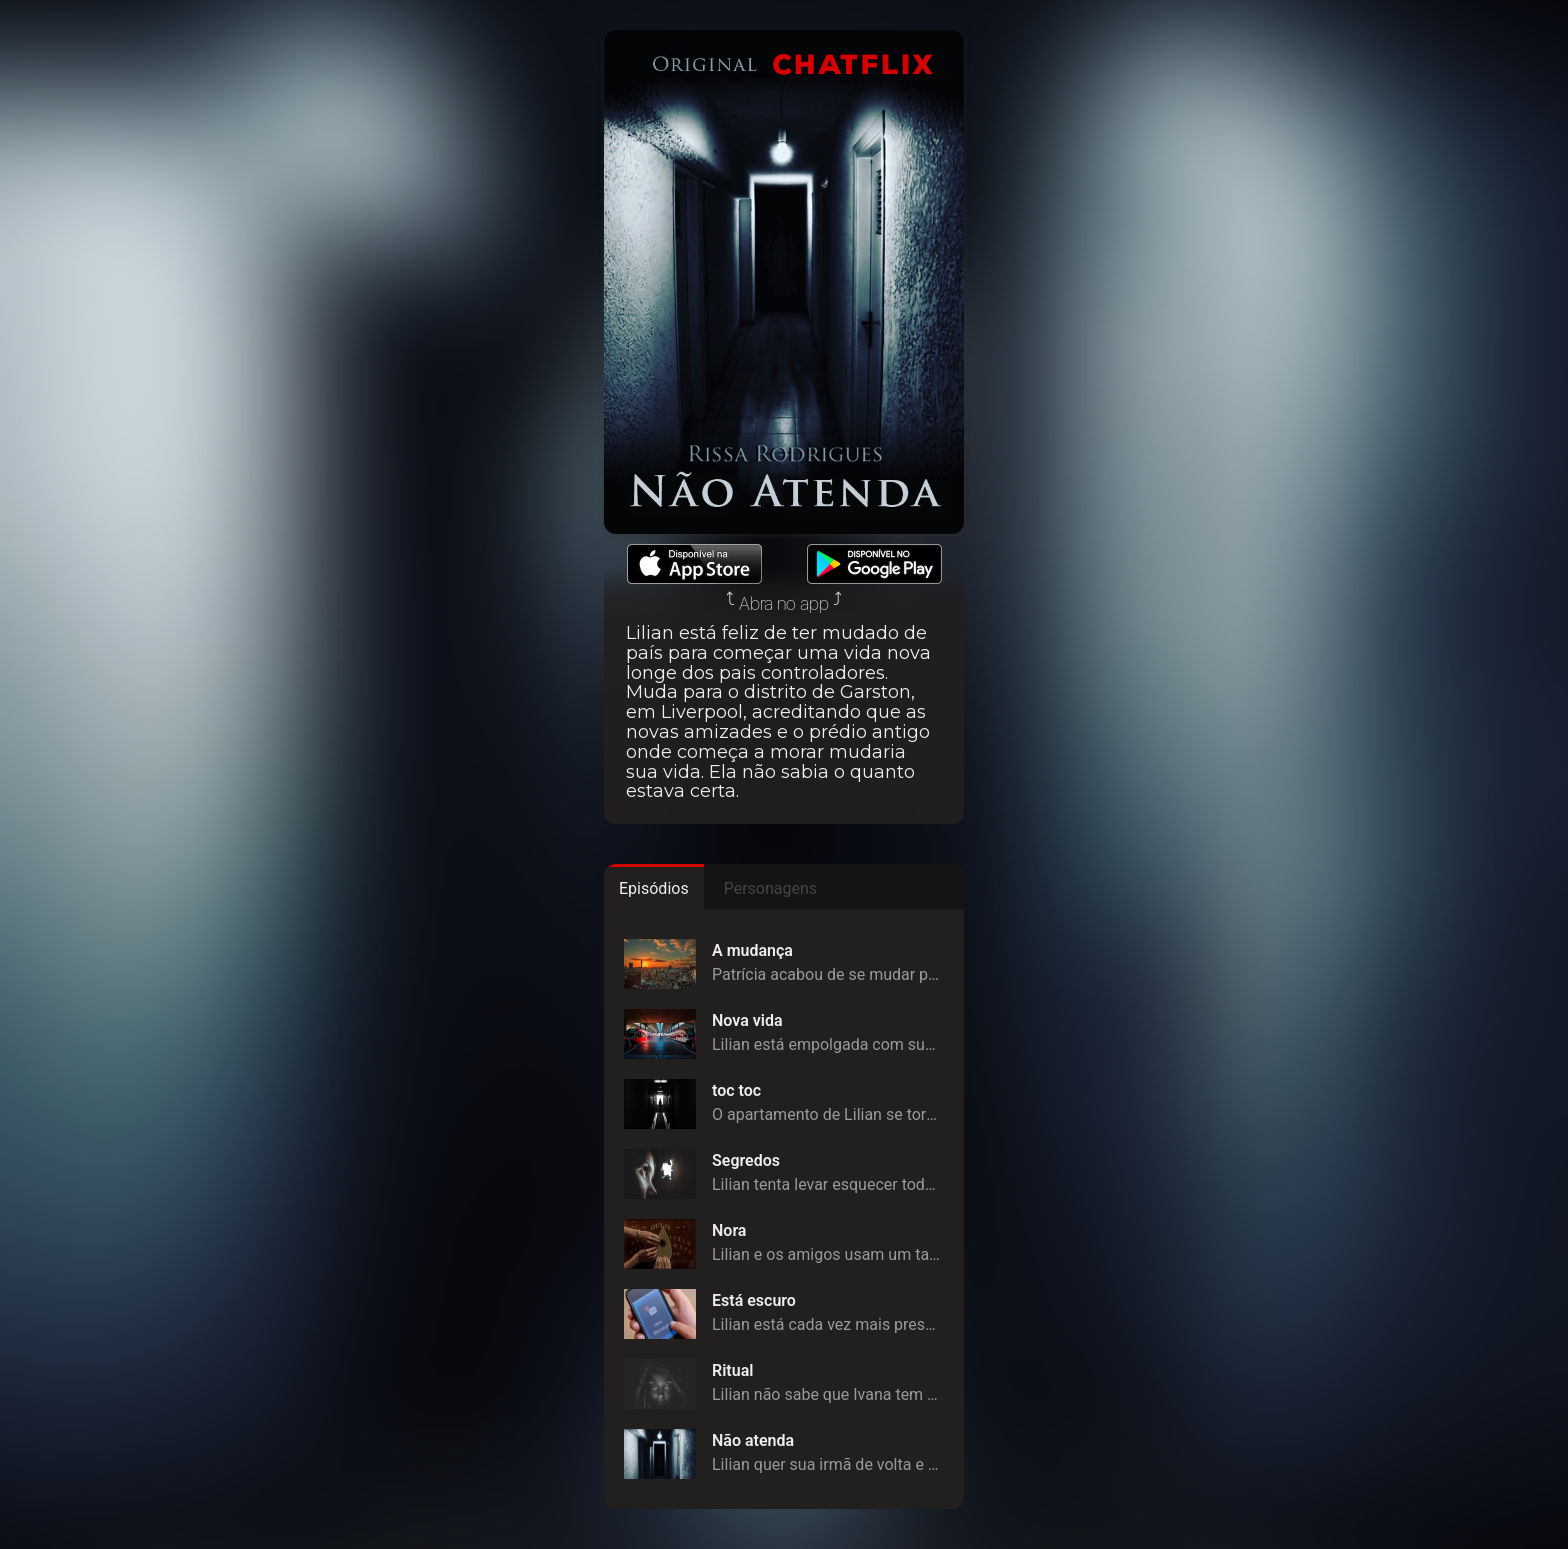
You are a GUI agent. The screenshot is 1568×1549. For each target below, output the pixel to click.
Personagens (770, 888)
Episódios (654, 888)
